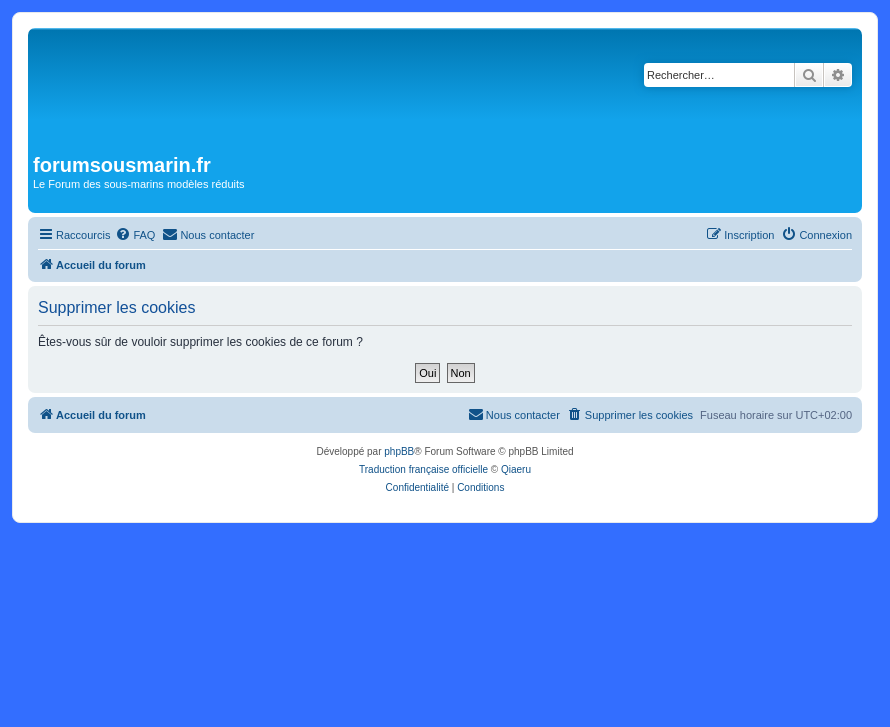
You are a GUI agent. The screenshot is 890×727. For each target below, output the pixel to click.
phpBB (399, 451)
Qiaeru (516, 469)
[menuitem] (135, 235)
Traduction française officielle (423, 469)
